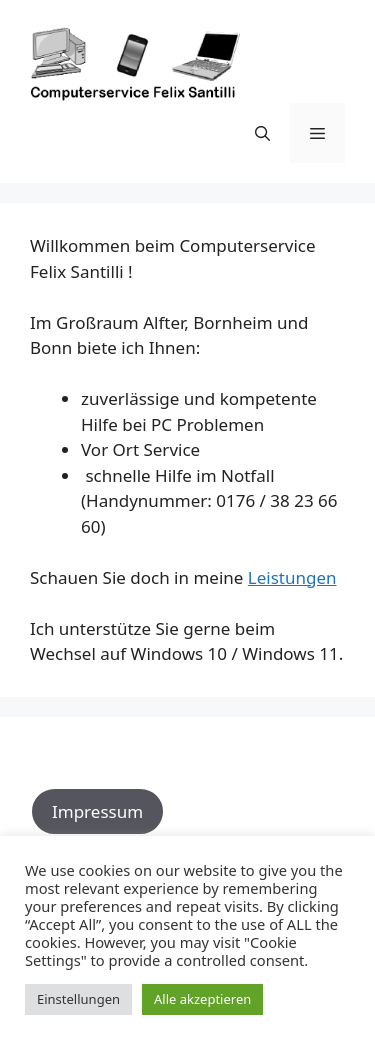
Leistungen (292, 577)
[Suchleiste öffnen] (262, 133)
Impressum (97, 811)
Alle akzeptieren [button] (202, 999)
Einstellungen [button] (78, 999)
